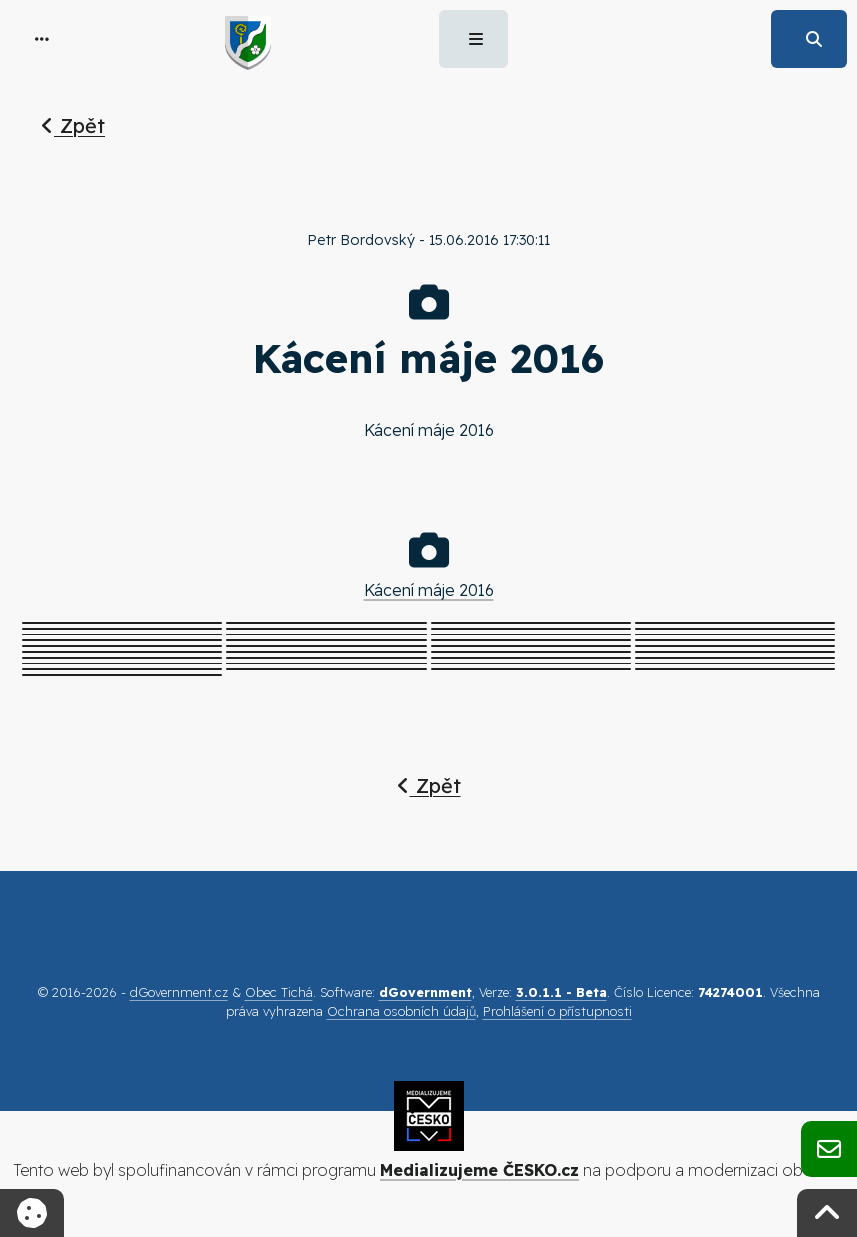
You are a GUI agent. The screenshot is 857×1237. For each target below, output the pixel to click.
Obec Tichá (279, 992)
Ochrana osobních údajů (401, 1011)
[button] (42, 39)
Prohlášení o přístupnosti (557, 1011)
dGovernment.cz (179, 992)
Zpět (73, 125)
